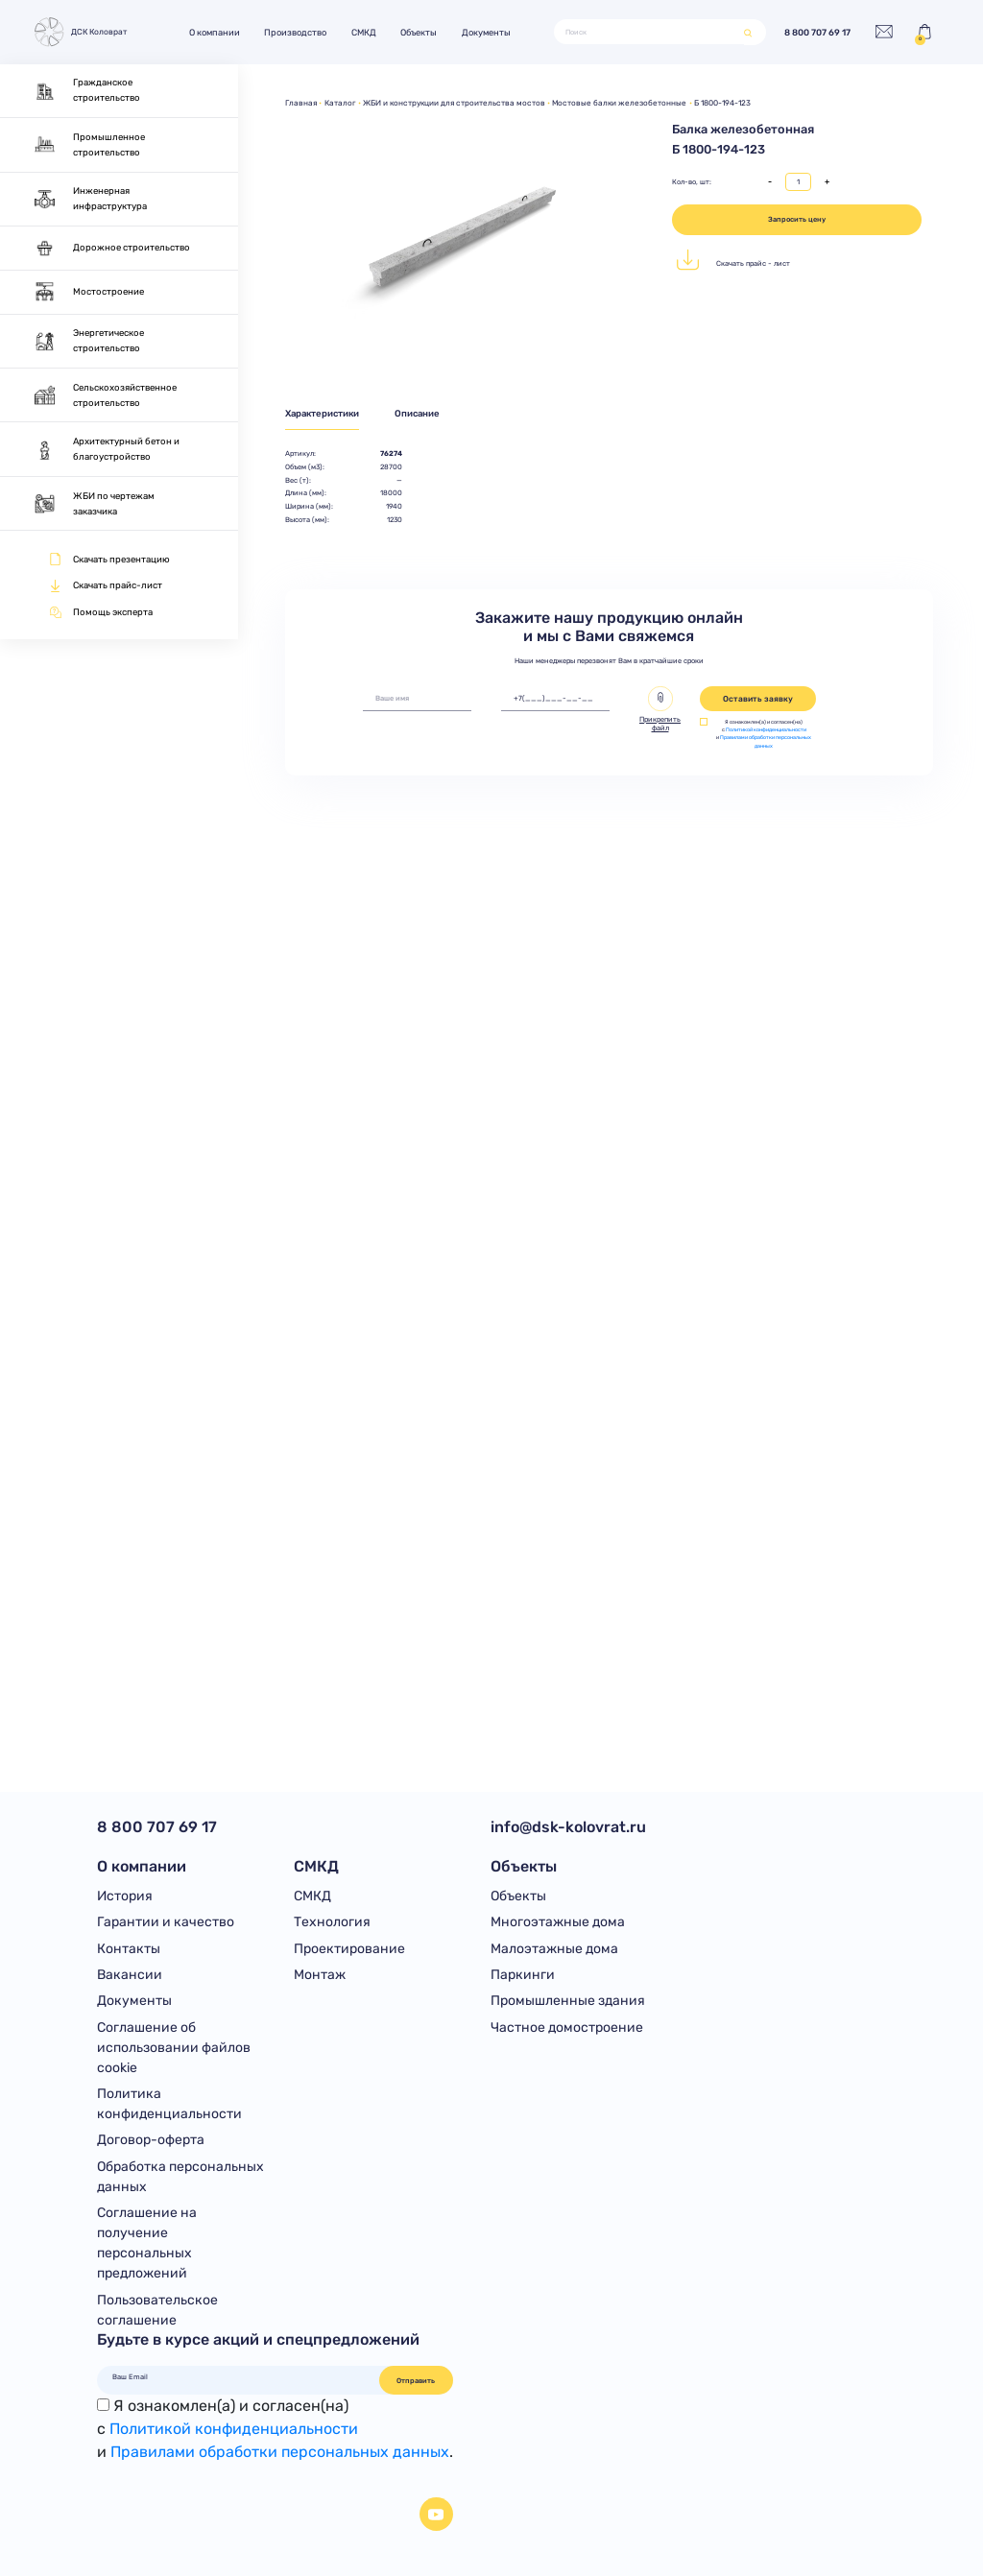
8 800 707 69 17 (817, 32)
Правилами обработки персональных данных (279, 2452)
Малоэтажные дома (554, 1949)
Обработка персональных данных (180, 2177)
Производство (295, 32)
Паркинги (523, 1975)
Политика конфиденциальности (169, 2104)
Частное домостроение (567, 2027)
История (125, 1896)
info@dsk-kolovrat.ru (568, 1827)
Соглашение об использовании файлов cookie (174, 2047)
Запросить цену (797, 219)
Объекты (418, 32)
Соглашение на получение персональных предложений (147, 2243)
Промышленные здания (568, 2000)
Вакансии (129, 1975)
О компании (214, 32)
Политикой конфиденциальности (766, 729)
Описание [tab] (417, 413)
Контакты (128, 1949)
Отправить (415, 2380)
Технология (332, 1922)
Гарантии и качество (165, 1922)
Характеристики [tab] (322, 413)
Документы (486, 32)
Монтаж (320, 1975)
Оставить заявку (758, 699)
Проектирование (349, 1949)
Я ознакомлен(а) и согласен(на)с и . (275, 2429)
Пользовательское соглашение (157, 2310)
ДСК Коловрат (79, 32)
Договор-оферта (150, 2140)
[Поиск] (650, 32)
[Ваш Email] (238, 2377)
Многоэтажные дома (558, 1922)
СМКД (363, 32)
